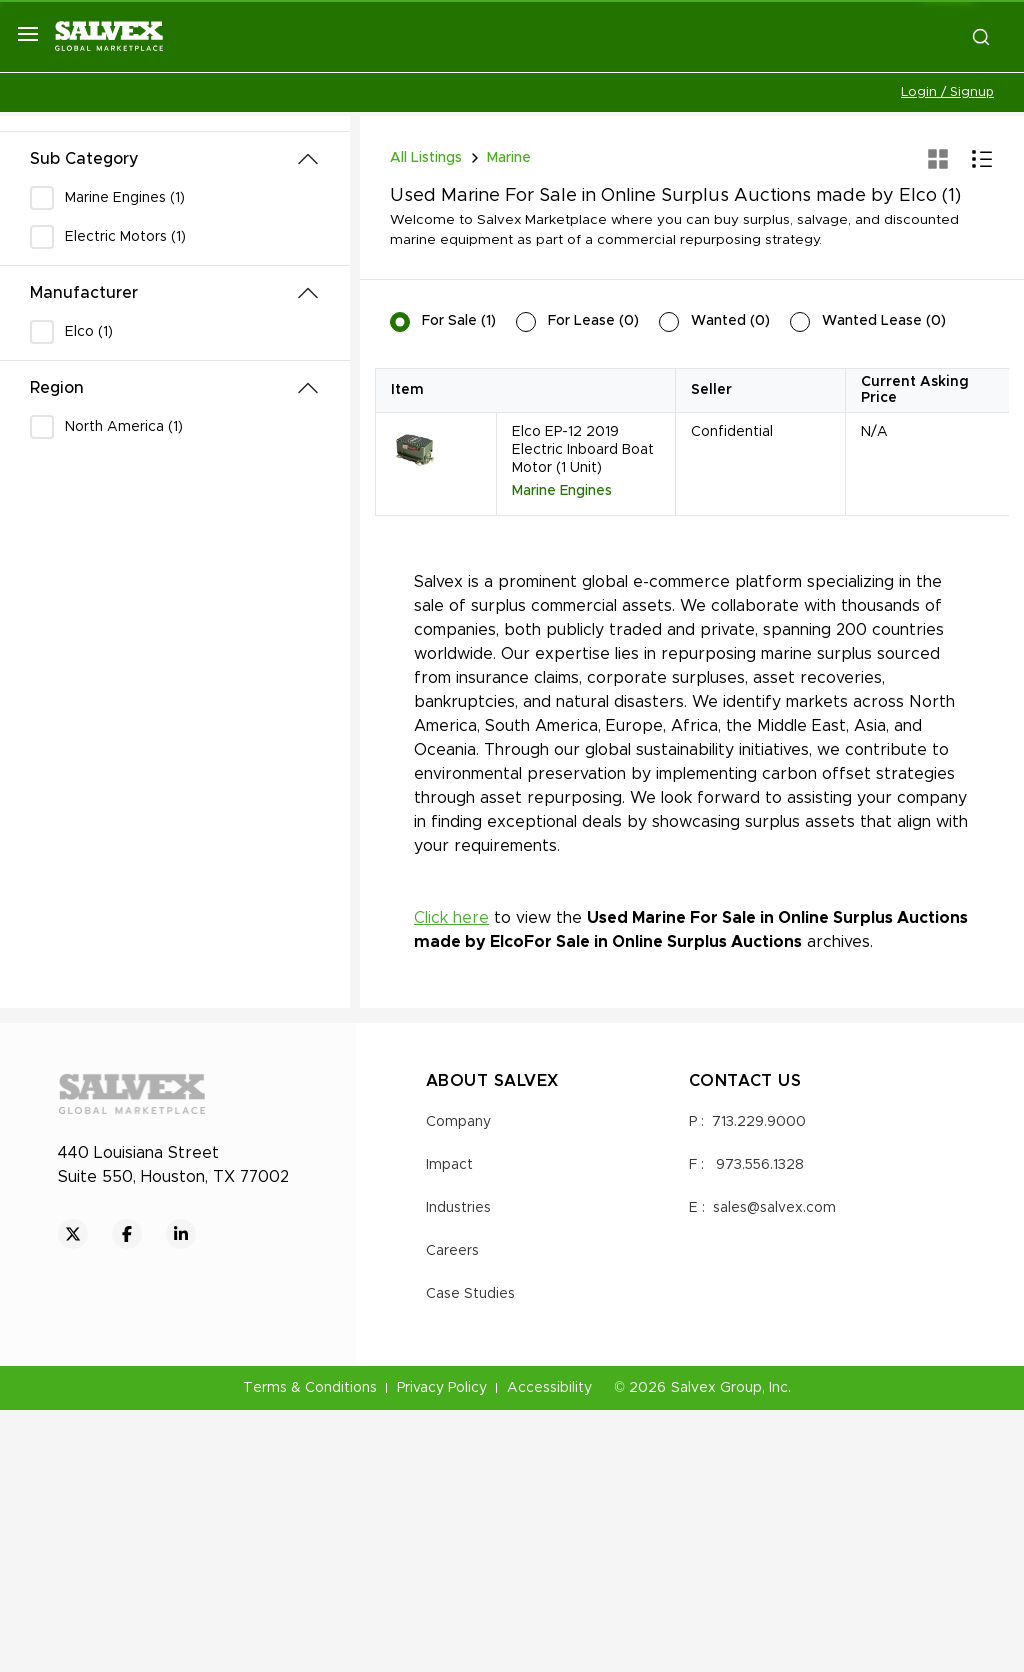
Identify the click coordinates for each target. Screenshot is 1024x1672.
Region (57, 388)
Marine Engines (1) (125, 198)
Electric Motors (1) (125, 237)
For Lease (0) (593, 321)
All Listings (426, 158)
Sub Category (84, 159)
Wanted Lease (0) (884, 321)
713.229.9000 (759, 1122)
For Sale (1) (459, 321)
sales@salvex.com (774, 1208)
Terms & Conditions (310, 1388)
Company (458, 1122)
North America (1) (124, 427)
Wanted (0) (730, 321)
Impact (449, 1165)
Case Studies (470, 1294)
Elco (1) (89, 332)
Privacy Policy (442, 1388)
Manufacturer (84, 293)
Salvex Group (716, 1388)
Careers (452, 1251)
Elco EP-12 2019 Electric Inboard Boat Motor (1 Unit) (583, 450)
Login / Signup (947, 92)
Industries (458, 1208)
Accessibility (549, 1388)
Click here (451, 918)
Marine (509, 158)
